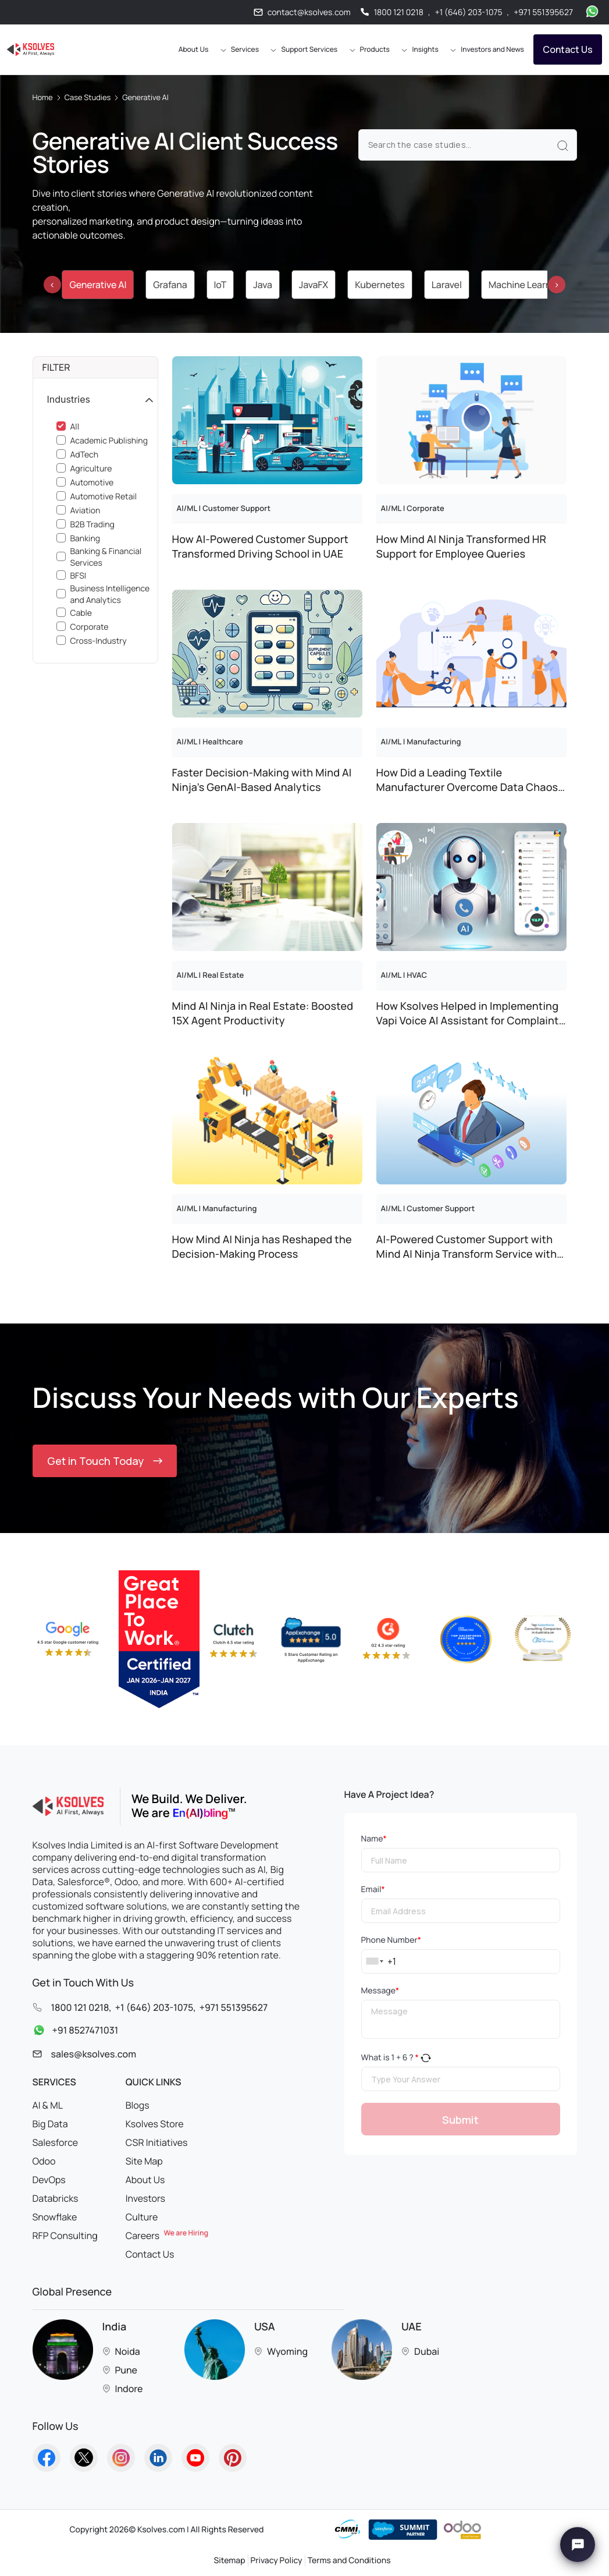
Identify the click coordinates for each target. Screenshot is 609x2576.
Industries (69, 399)
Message (380, 1990)
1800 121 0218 (398, 12)
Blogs (137, 2105)
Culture (142, 2216)
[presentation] (52, 284)
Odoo (44, 2161)
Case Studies (88, 97)
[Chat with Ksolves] (577, 2544)
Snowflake (55, 2216)
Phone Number (391, 1940)
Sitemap (229, 2560)
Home (43, 97)
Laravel (447, 284)
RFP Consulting (65, 2235)
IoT (220, 284)
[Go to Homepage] (30, 49)
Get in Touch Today (104, 1461)
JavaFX (313, 284)
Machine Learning (526, 284)
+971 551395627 (543, 12)
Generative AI (97, 284)
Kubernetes (380, 284)
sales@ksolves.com (94, 2054)
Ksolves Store (155, 2123)
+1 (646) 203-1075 (469, 12)
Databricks (56, 2198)
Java (262, 284)
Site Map (144, 2161)
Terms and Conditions (349, 2560)
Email (373, 1889)
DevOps (49, 2179)
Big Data (50, 2123)
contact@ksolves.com (309, 12)
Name (374, 1838)
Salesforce (56, 2142)
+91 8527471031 (73, 2031)
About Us (145, 2179)
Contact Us (568, 49)
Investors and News (492, 49)
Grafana (170, 284)
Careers (167, 2235)
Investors (145, 2198)
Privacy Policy (276, 2560)
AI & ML (48, 2105)
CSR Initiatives (157, 2142)
